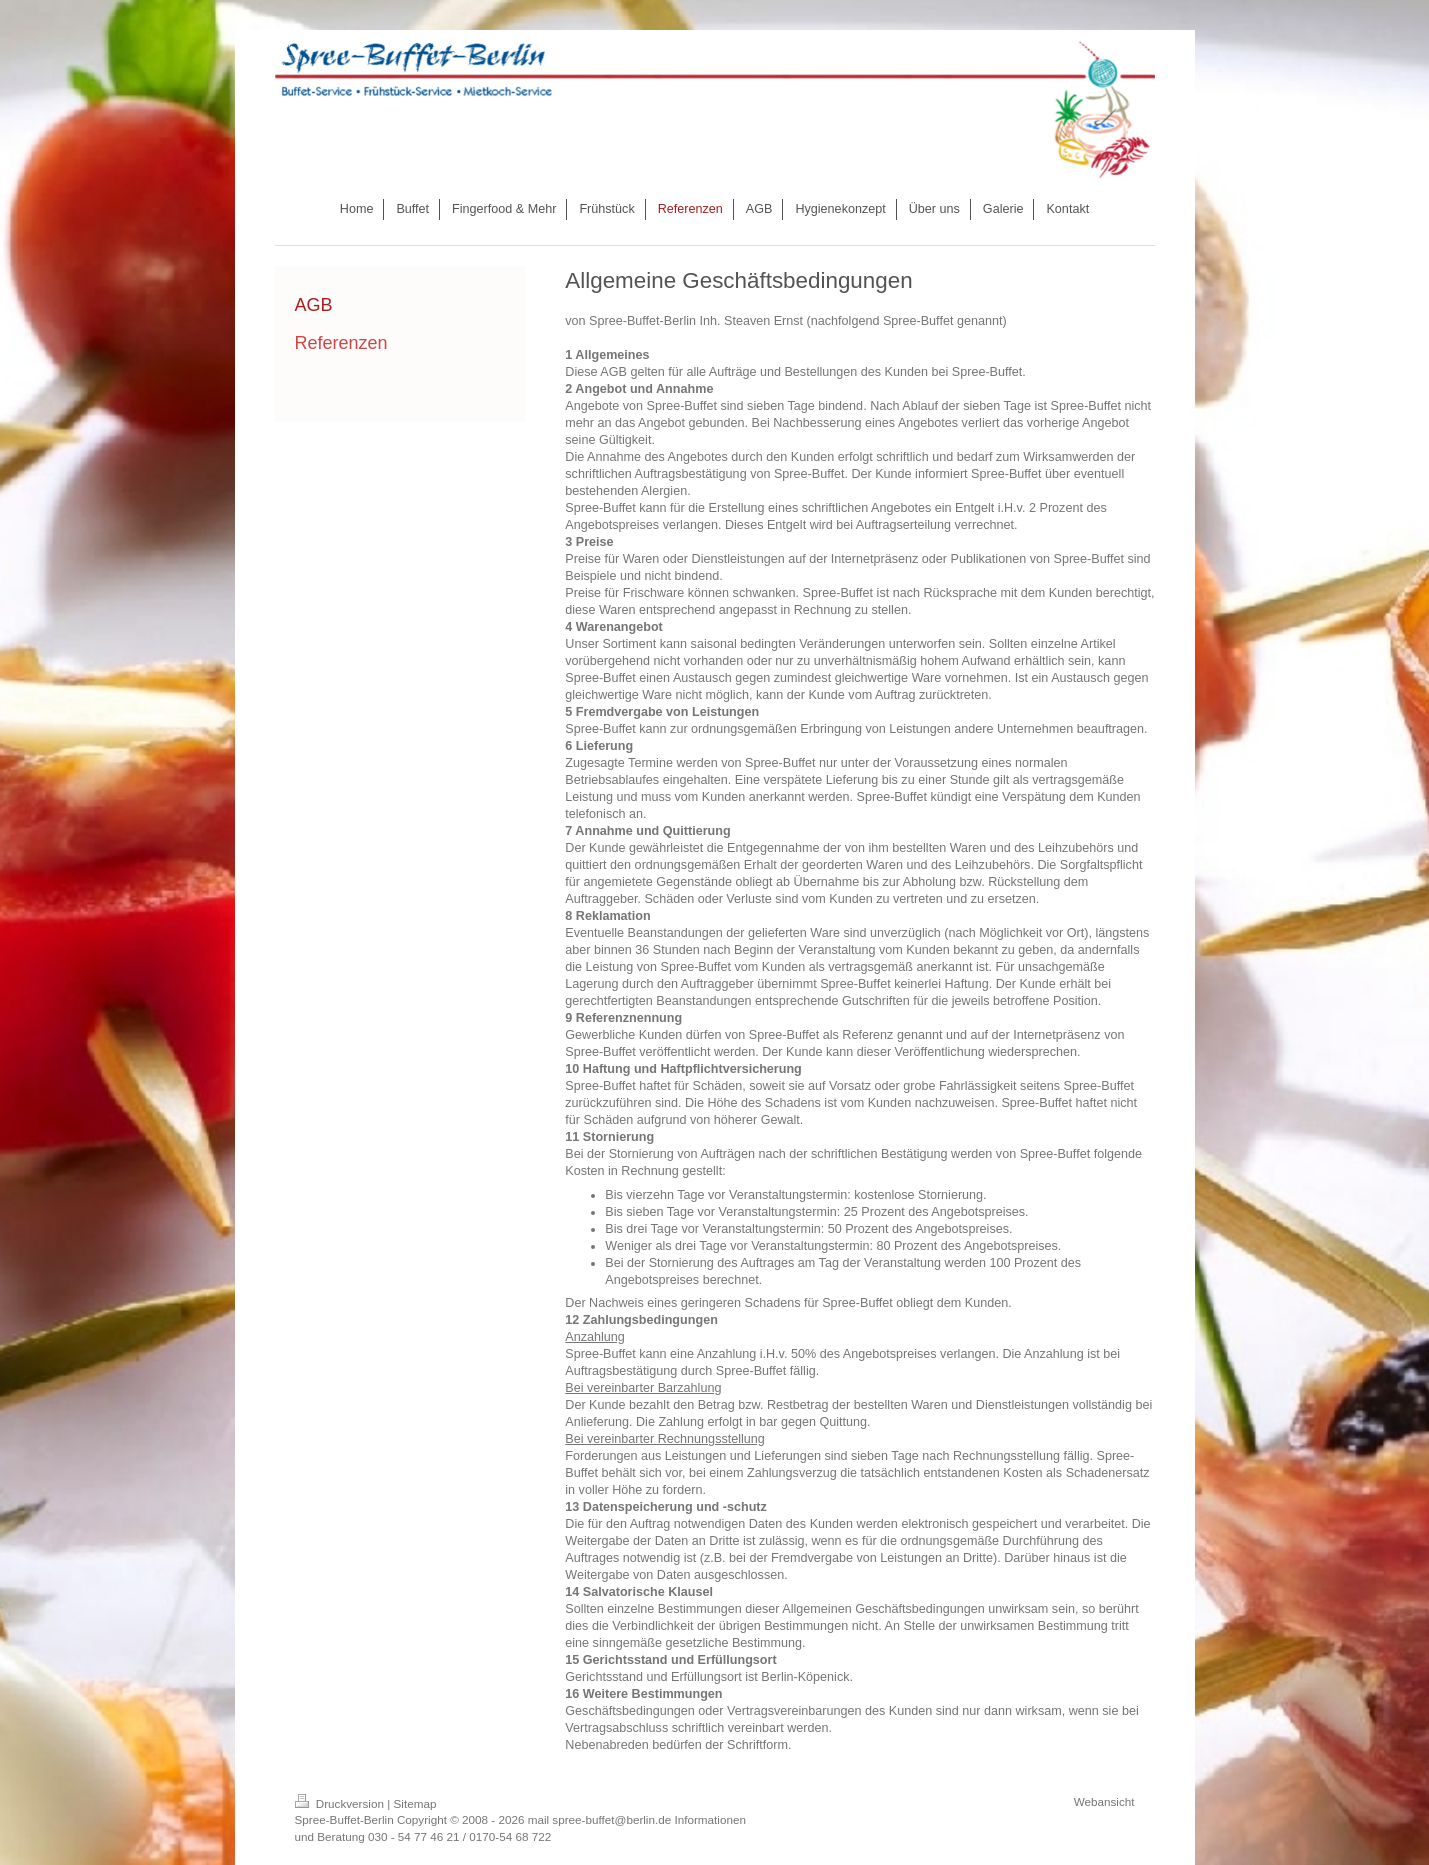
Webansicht (1104, 1801)
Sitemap (415, 1803)
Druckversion (341, 1803)
